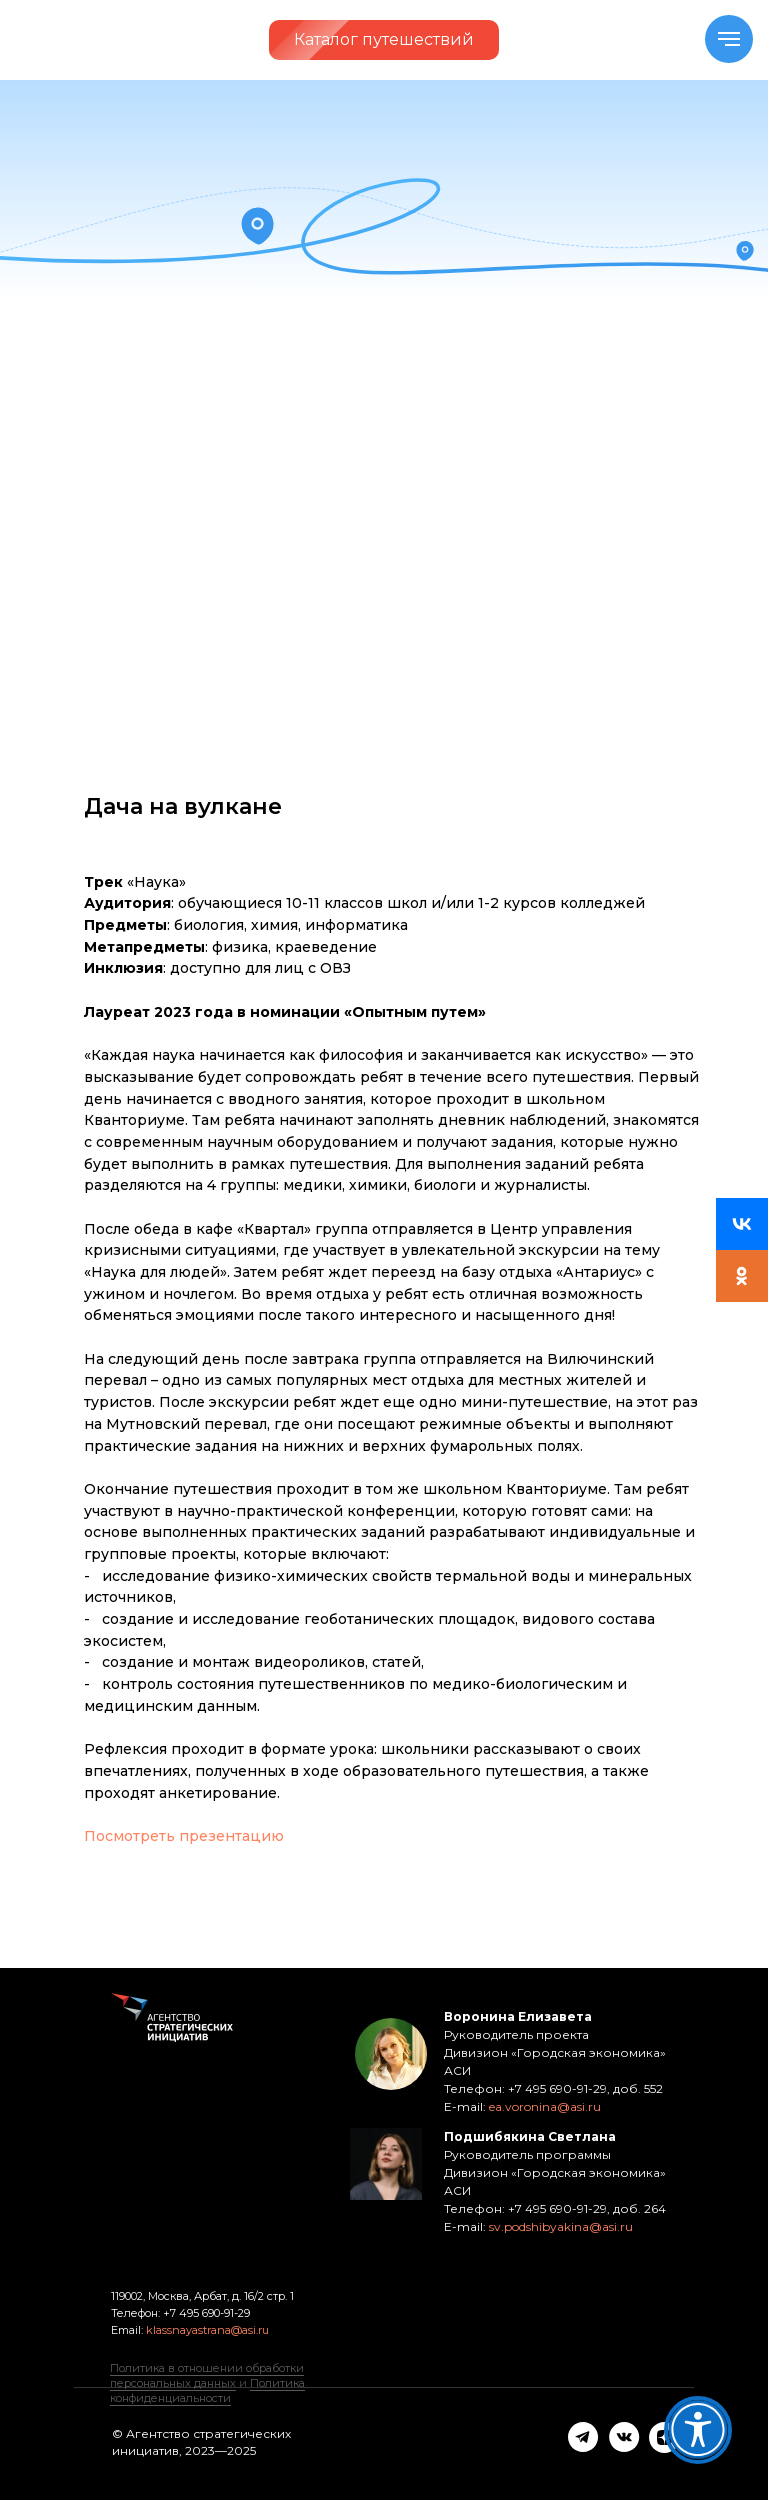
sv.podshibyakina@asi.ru (561, 2226)
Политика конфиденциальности (207, 2390)
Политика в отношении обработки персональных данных (207, 2375)
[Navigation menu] (729, 39)
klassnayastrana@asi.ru (207, 2330)
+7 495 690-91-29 (205, 2313)
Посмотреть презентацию (184, 1836)
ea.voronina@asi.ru (545, 2106)
